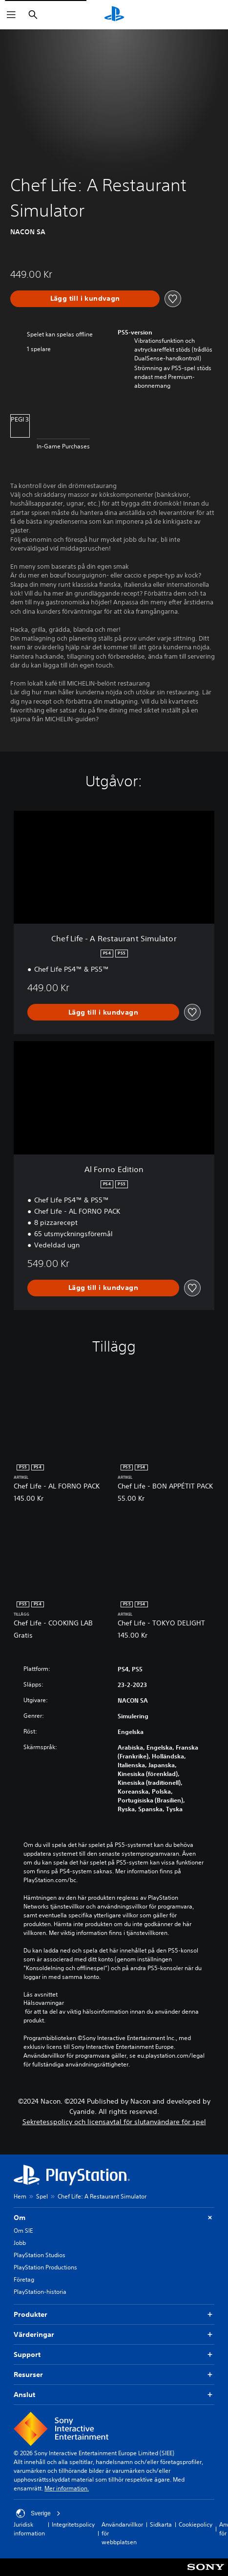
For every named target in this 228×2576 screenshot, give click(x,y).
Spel (42, 2196)
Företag (24, 2279)
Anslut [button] (114, 2394)
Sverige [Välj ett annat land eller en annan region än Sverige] (38, 2513)
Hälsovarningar (43, 2003)
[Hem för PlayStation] (114, 14)
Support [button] (114, 2354)
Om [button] (114, 2218)
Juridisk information (29, 2528)
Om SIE (23, 2230)
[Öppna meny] (11, 14)
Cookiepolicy (195, 2524)
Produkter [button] (114, 2314)
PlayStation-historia (40, 2291)
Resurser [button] (114, 2374)
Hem (20, 2196)
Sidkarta (161, 2524)
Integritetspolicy (73, 2524)
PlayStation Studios (39, 2255)
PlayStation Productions (45, 2267)
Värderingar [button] (114, 2334)
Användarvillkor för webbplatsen (122, 2533)
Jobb (20, 2243)
